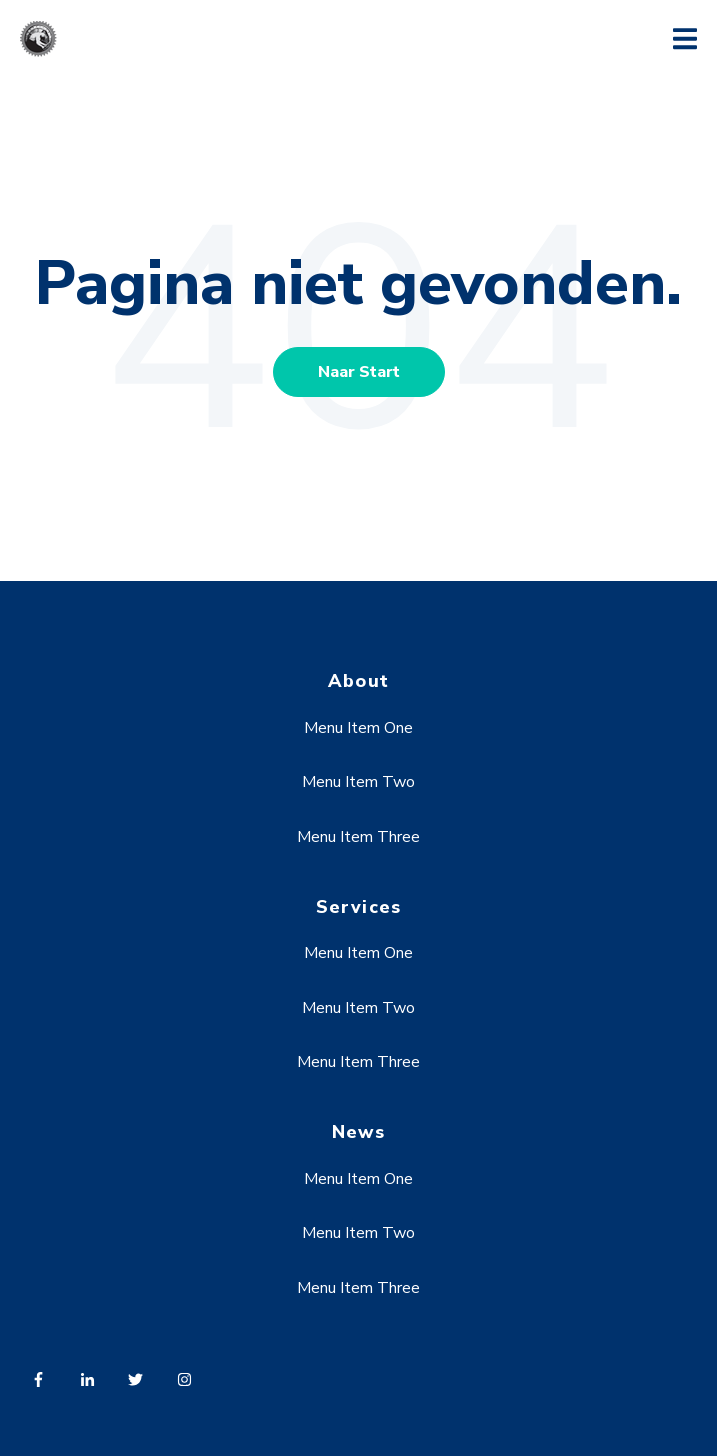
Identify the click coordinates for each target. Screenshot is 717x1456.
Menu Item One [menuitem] (358, 728)
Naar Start (359, 372)
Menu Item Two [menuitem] (358, 782)
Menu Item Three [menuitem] (358, 837)
